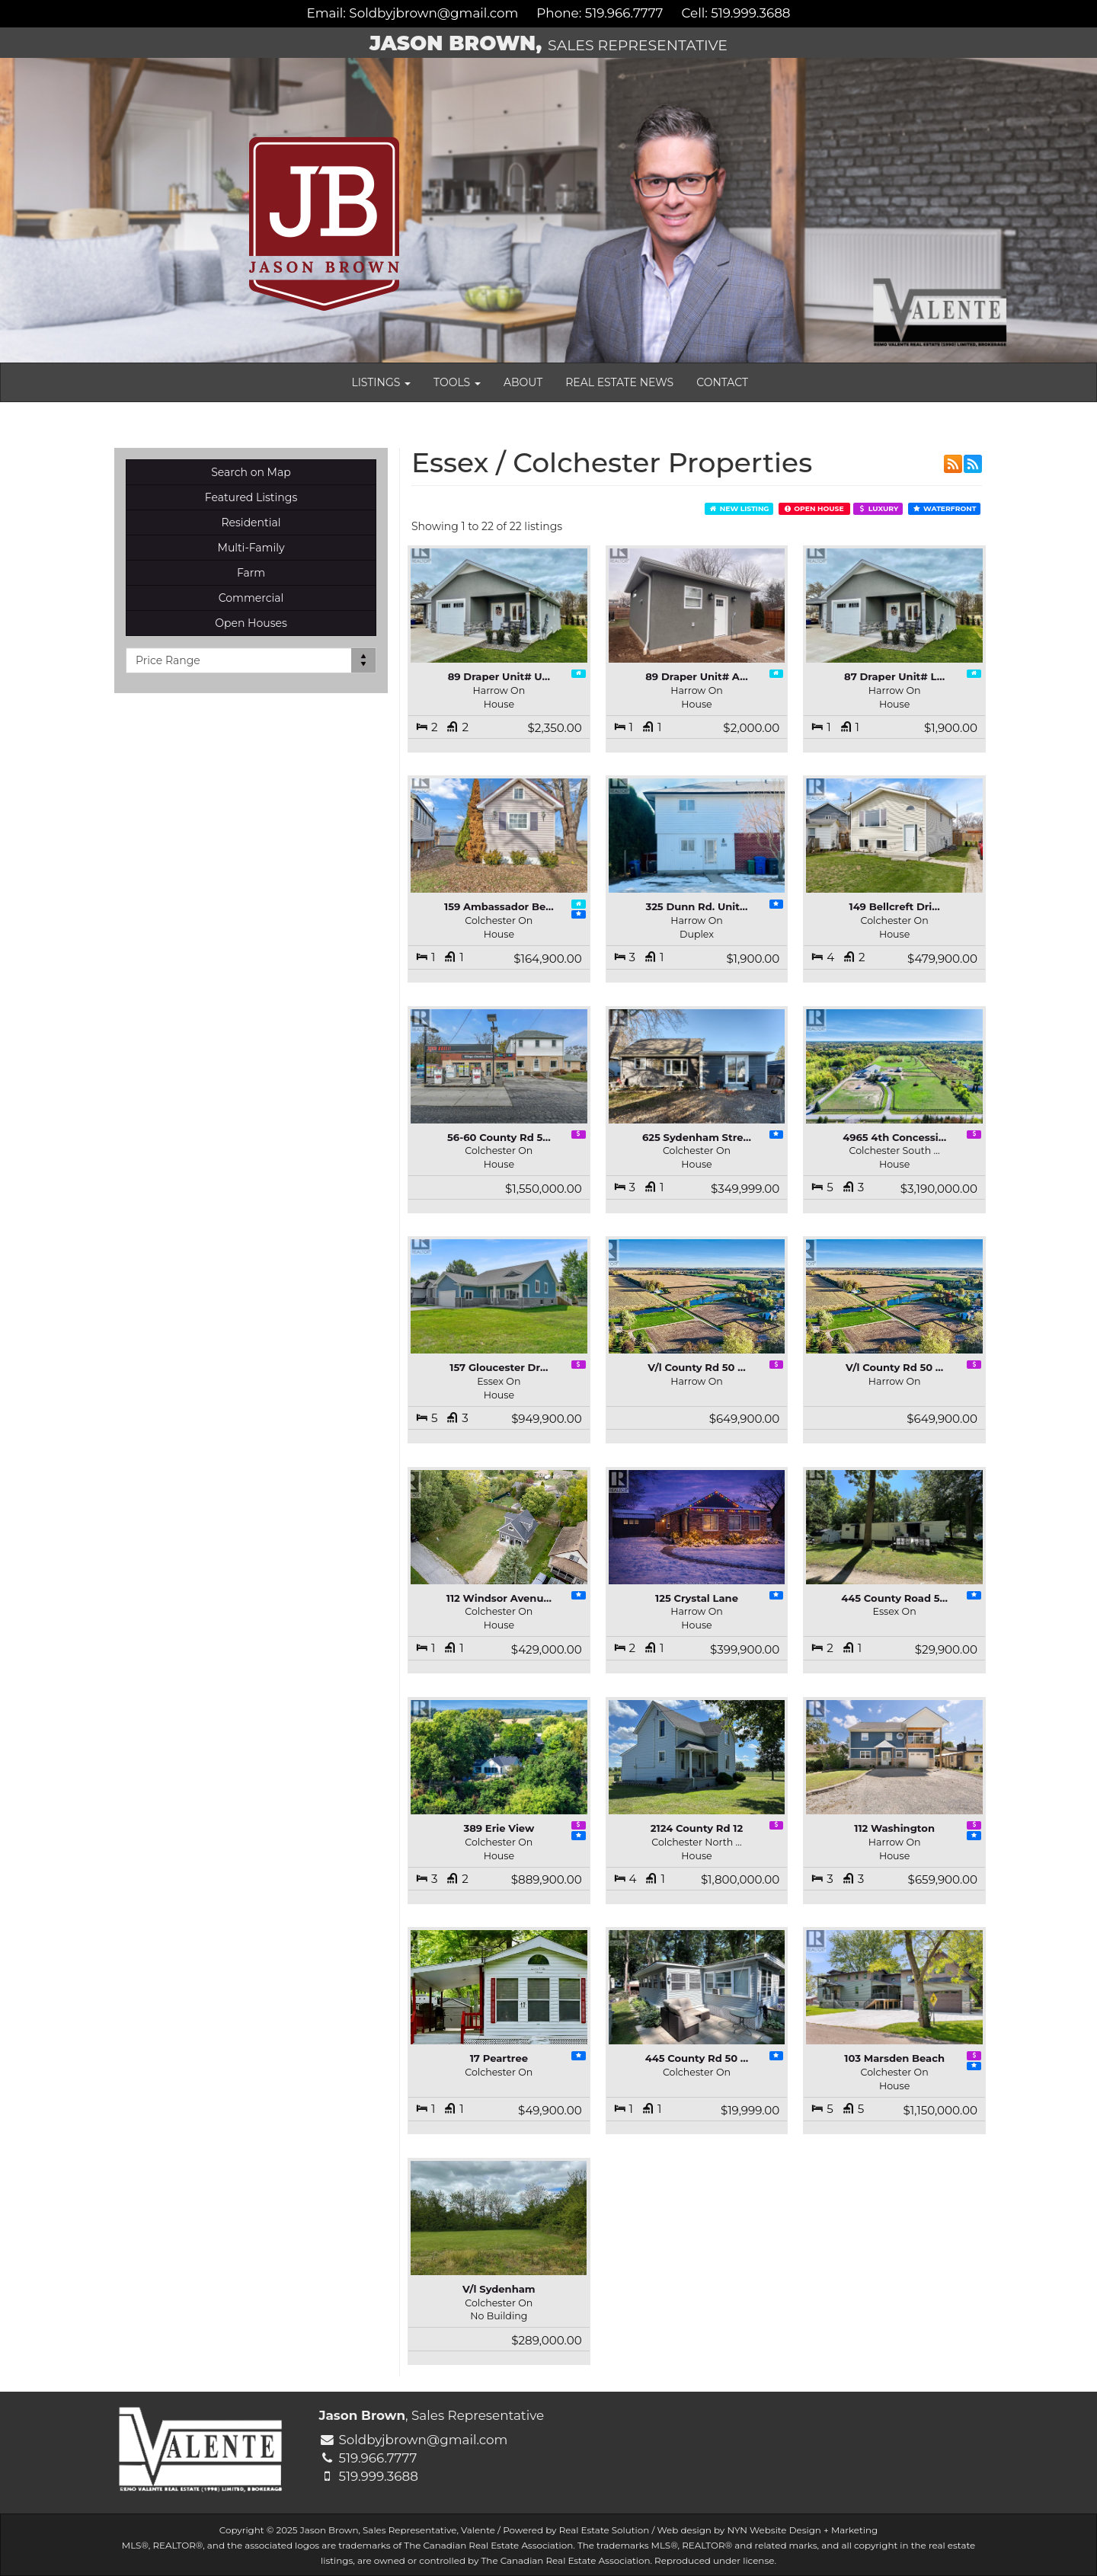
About (523, 382)
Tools (457, 382)
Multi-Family (251, 548)
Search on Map (251, 472)
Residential (250, 522)
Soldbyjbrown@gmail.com (433, 13)
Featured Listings (251, 497)
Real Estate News (619, 382)
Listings (381, 382)
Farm (251, 573)
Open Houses (251, 623)
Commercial (251, 598)
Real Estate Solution (604, 2530)
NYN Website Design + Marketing (802, 2530)
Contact (722, 382)
